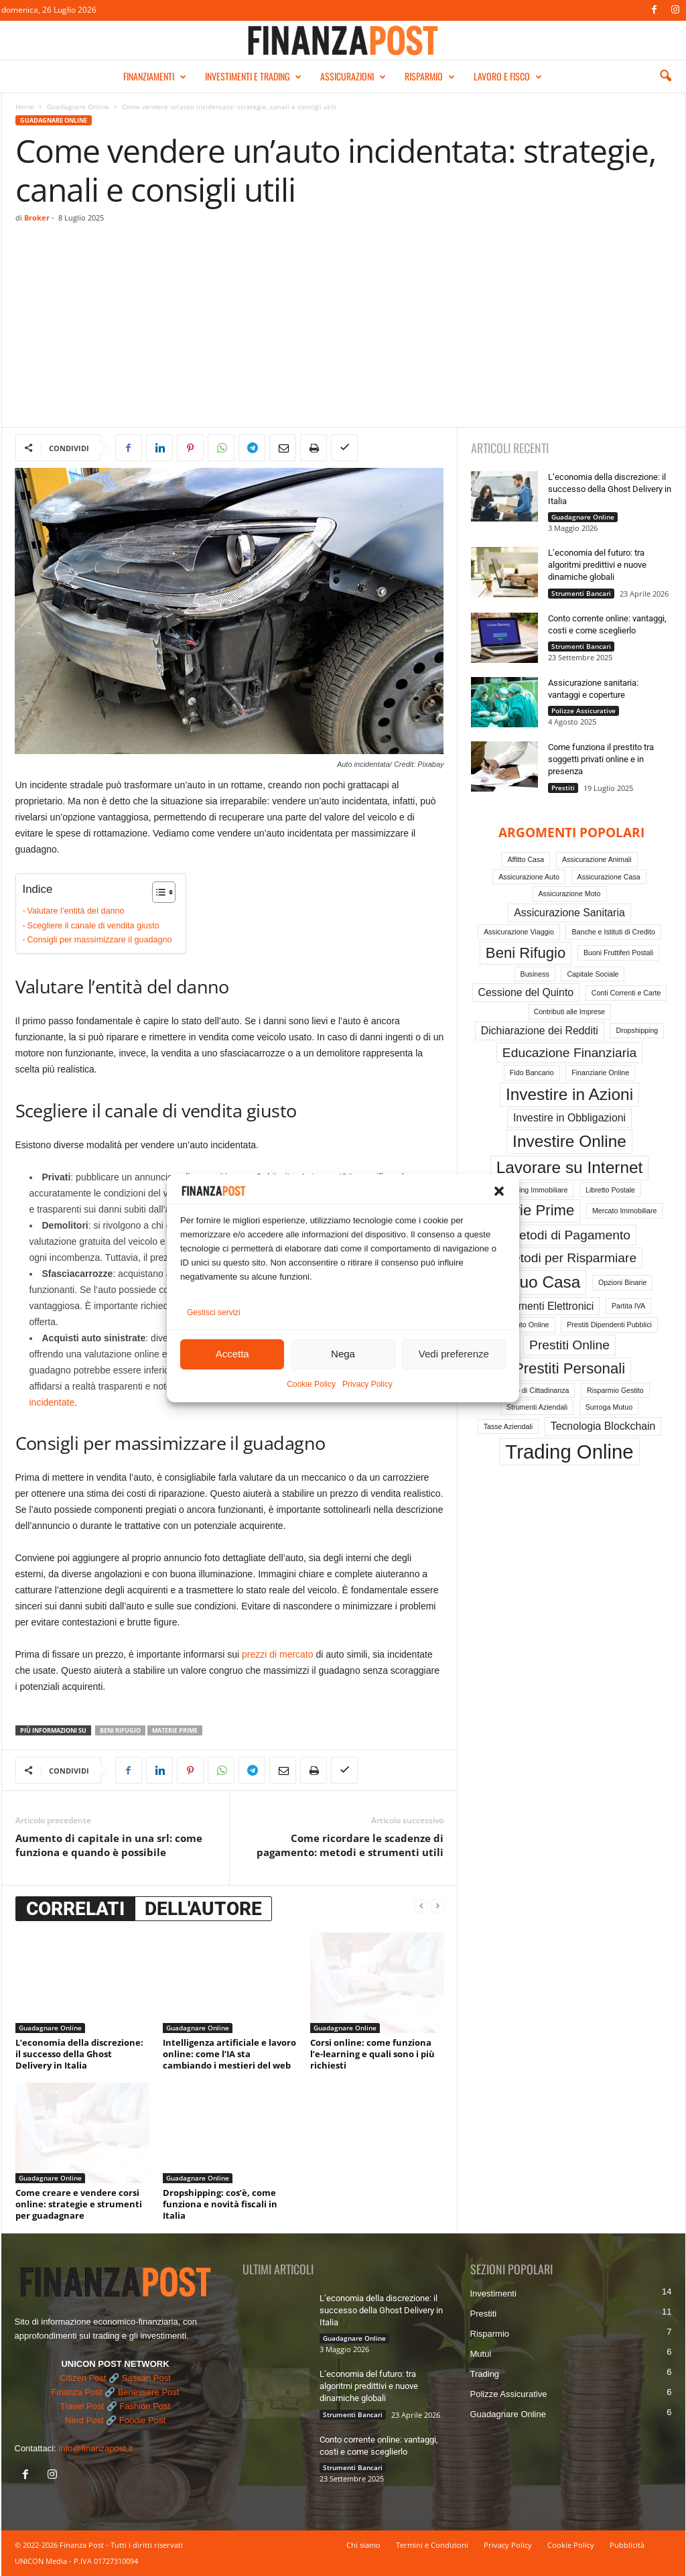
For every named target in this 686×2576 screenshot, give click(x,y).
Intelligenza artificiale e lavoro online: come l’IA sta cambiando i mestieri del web (229, 2053)
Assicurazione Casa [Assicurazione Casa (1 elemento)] (608, 877)
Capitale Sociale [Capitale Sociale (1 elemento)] (592, 974)
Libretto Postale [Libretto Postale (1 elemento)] (610, 1190)
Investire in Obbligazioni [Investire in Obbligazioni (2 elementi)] (569, 1117)
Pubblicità (627, 2545)
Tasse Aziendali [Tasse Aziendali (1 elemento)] (508, 1426)
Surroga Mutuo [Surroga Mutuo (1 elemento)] (609, 1407)
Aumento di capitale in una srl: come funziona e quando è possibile (108, 1845)
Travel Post (82, 2406)
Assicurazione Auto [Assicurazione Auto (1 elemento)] (528, 877)
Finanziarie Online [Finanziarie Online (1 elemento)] (600, 1072)
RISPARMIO (430, 76)
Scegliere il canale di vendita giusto (93, 925)
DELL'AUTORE (203, 1909)
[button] (499, 1192)
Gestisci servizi (214, 1313)
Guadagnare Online (78, 106)
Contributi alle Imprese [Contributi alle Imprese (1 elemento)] (570, 1011)
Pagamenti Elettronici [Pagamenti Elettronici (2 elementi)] (544, 1306)
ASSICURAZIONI (353, 76)
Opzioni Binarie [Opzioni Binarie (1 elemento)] (622, 1282)
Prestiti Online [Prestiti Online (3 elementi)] (569, 1345)
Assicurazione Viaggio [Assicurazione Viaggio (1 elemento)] (519, 932)
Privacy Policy (367, 1385)
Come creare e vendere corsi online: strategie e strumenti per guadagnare (78, 2204)
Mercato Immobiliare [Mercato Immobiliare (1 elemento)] (624, 1211)
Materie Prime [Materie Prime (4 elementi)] (528, 1210)
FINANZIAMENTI (154, 76)
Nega (343, 1355)
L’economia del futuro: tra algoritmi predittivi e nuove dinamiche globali (597, 565)
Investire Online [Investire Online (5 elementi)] (569, 1141)
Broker (37, 217)
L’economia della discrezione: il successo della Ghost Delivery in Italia (79, 2053)
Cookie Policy (311, 1385)
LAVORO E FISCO (508, 76)
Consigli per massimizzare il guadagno (99, 939)
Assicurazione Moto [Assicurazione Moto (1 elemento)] (570, 894)
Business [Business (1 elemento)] (535, 974)
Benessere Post (149, 2392)
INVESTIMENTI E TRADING (253, 76)
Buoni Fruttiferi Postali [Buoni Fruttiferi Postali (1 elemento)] (618, 952)
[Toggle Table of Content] (157, 892)
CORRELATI (75, 1909)
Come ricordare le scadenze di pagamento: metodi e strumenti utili (350, 1845)
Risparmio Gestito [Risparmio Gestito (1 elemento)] (615, 1390)
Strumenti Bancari (581, 593)
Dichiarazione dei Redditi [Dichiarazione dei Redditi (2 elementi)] (539, 1030)
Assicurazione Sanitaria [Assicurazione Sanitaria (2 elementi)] (569, 912)
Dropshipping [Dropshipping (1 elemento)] (637, 1030)
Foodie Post (142, 2420)
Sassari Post (146, 2378)
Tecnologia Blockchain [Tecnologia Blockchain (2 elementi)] (603, 1426)
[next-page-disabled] (437, 1906)
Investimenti (493, 2293)
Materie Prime (175, 1730)
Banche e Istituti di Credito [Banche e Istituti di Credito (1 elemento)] (613, 932)
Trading (485, 2374)
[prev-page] (421, 1906)
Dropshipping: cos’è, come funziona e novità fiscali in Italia (220, 2204)
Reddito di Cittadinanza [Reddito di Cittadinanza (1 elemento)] (532, 1390)
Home (24, 106)
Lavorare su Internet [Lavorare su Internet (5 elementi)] (569, 1167)
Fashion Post (144, 2406)
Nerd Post (84, 2420)
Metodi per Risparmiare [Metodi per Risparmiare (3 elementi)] (569, 1258)
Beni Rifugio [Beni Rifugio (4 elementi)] (525, 952)
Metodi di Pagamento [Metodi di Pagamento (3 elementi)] (569, 1235)
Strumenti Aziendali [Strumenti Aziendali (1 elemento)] (536, 1407)
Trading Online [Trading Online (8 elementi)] (569, 1451)
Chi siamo (363, 2545)
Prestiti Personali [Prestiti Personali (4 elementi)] (569, 1368)
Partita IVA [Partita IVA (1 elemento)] (628, 1306)
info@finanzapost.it (95, 2448)
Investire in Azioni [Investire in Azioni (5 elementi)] (569, 1094)
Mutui (481, 2354)
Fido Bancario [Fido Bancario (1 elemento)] (532, 1072)
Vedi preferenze (454, 1355)
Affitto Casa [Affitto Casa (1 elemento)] (525, 859)
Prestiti (563, 787)
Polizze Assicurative (583, 710)
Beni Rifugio (120, 1730)
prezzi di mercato (278, 1654)
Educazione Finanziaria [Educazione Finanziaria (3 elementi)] (569, 1053)
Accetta (232, 1355)
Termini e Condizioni (432, 2545)
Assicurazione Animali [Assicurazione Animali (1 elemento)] (597, 859)
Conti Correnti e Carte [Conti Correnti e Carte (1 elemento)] (626, 993)
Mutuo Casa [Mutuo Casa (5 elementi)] (536, 1282)
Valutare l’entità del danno (76, 911)
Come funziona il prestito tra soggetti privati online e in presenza (601, 759)
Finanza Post (77, 2392)
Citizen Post (83, 2378)
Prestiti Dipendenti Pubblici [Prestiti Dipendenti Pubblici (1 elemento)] (609, 1325)
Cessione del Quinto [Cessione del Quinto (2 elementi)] (526, 992)
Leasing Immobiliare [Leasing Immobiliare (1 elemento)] (535, 1190)
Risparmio (490, 2334)
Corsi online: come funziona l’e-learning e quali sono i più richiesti (372, 2053)
